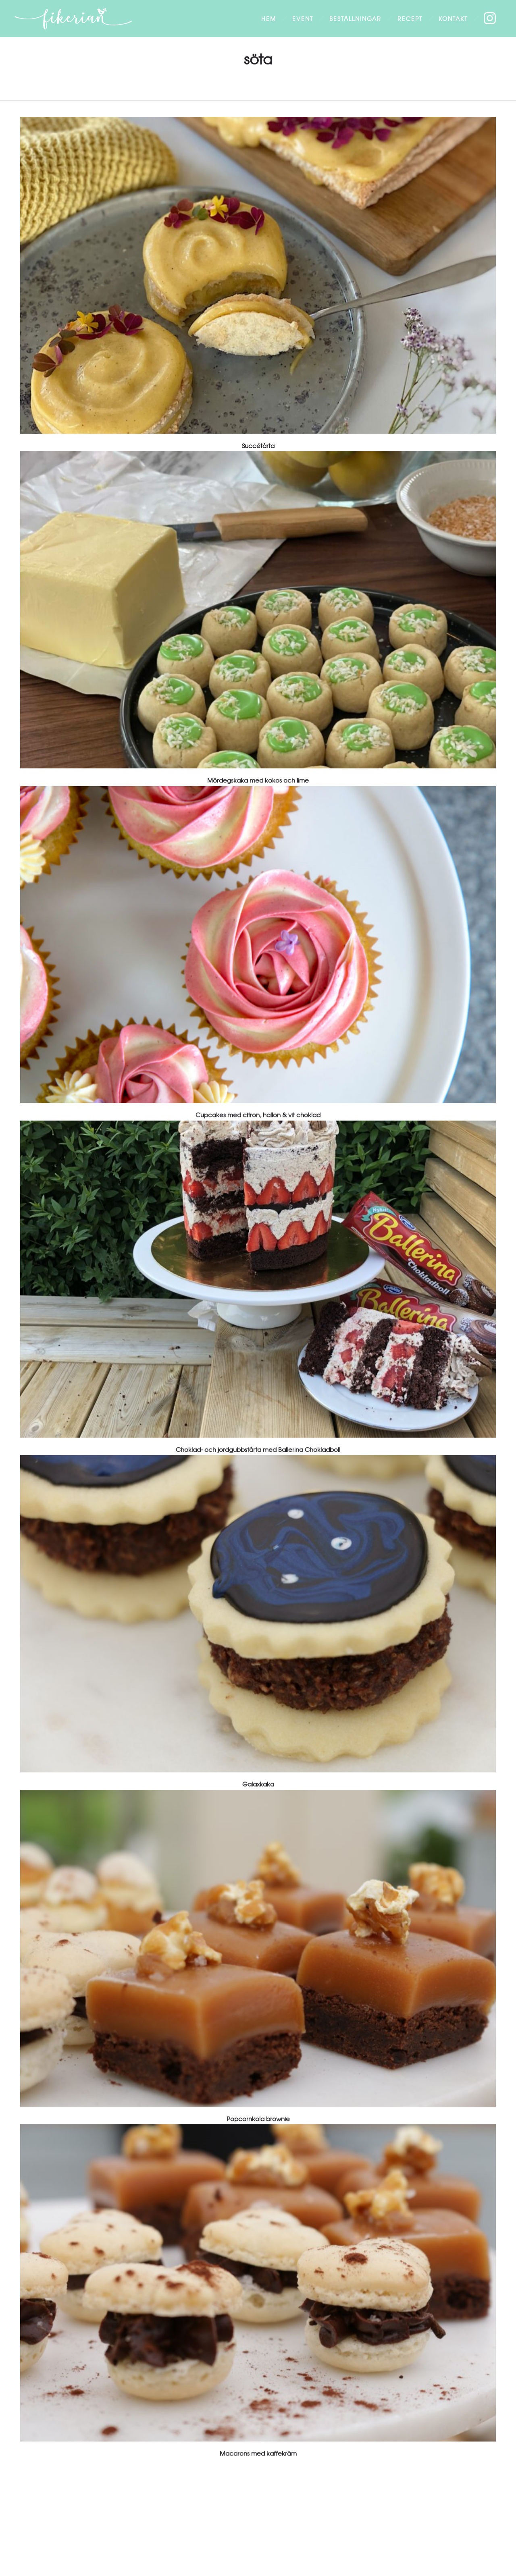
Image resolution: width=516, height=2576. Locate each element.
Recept (409, 19)
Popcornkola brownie (258, 2118)
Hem (268, 19)
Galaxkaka (258, 1783)
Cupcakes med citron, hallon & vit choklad (258, 1114)
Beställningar (355, 19)
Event (302, 19)
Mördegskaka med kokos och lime (258, 780)
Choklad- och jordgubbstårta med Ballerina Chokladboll (258, 1449)
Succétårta (258, 445)
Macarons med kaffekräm (258, 2453)
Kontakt (453, 19)
